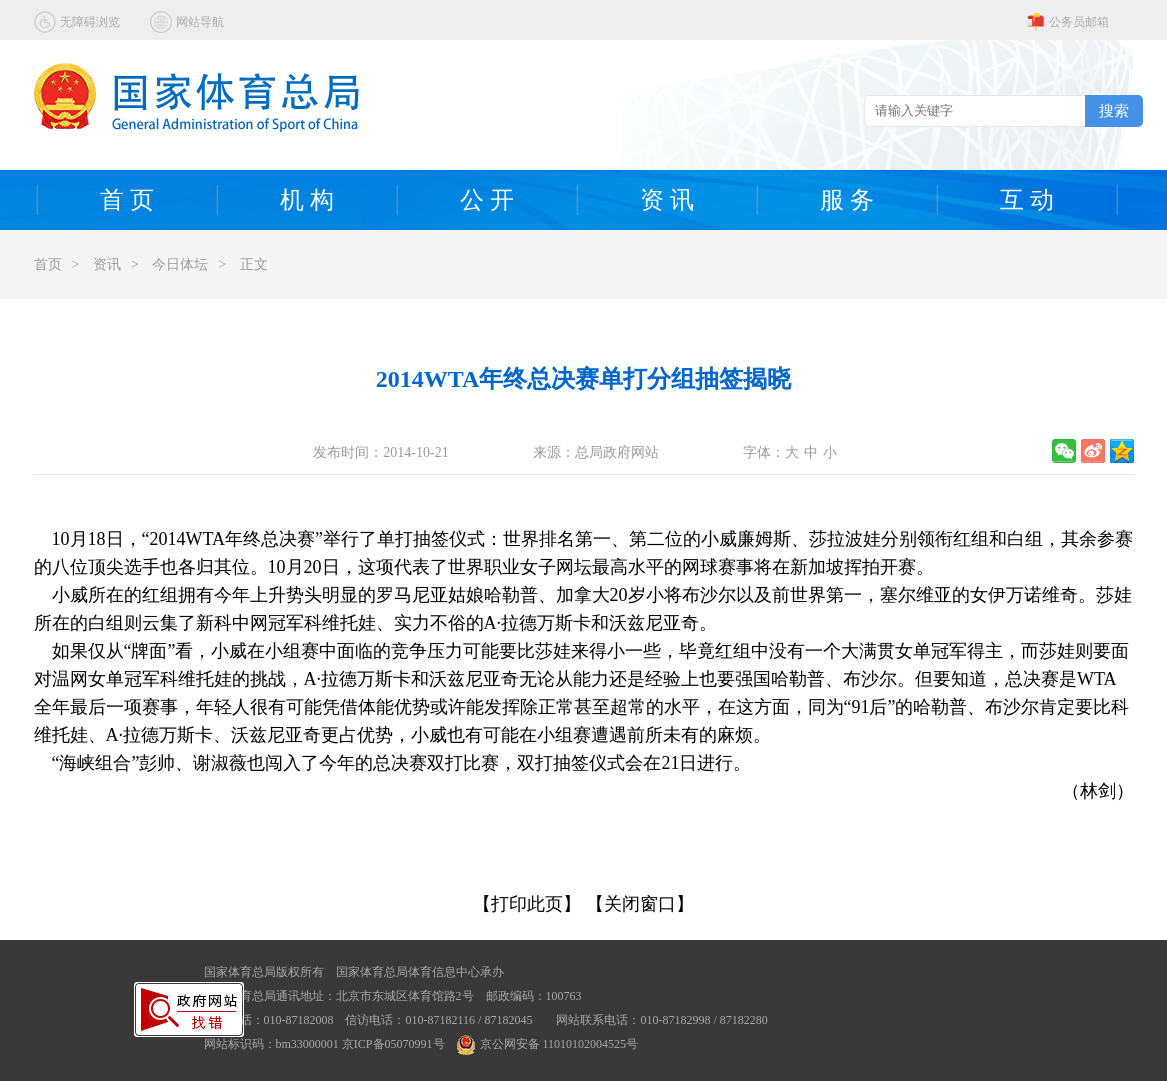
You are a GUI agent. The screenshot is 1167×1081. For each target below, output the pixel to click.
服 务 (847, 200)
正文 (254, 264)
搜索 (1114, 110)
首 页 (127, 200)
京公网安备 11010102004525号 (548, 1044)
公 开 (487, 200)
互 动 (1027, 200)
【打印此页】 (527, 904)
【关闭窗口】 (640, 904)
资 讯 (667, 200)
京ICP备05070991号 (393, 1044)
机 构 (307, 200)
